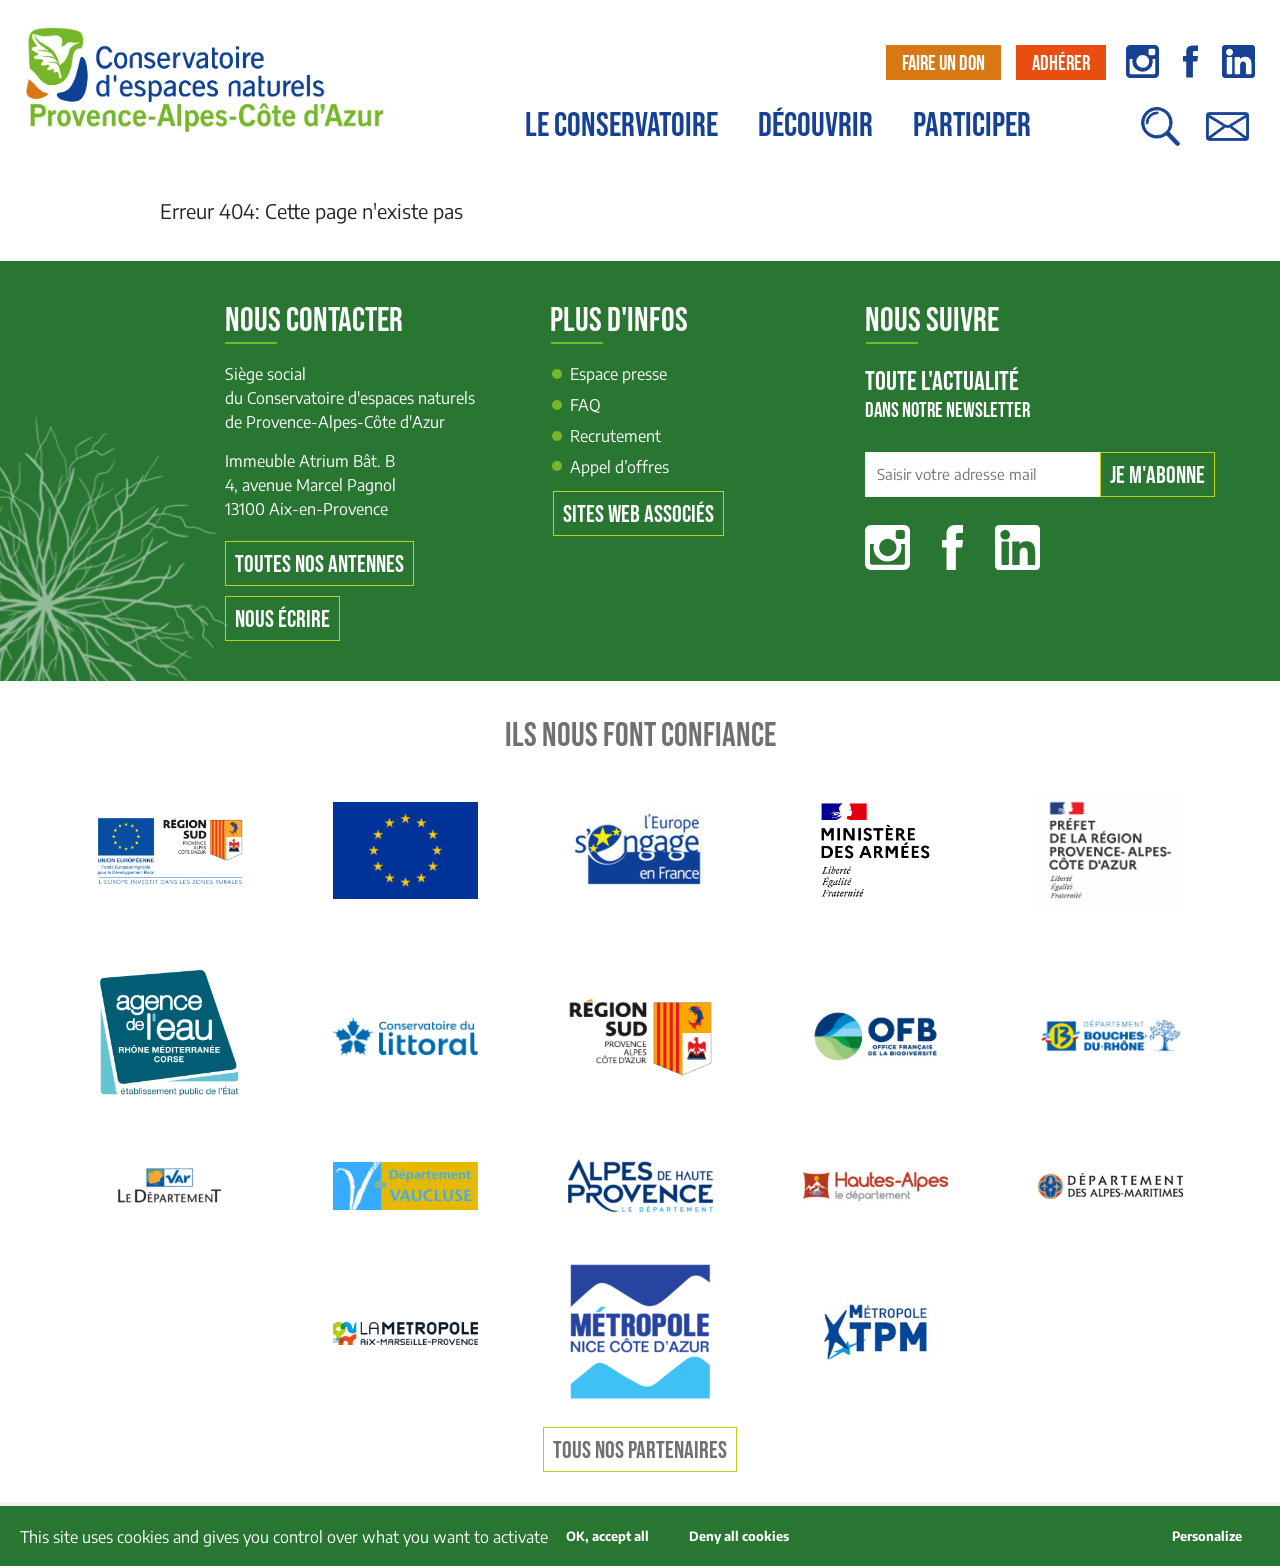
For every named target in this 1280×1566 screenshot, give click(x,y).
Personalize (1207, 1536)
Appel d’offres (619, 467)
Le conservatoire (621, 126)
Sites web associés (638, 514)
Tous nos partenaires (640, 1450)
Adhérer (1061, 63)
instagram (1142, 61)
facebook (1190, 61)
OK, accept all (607, 1536)
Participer (972, 126)
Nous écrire (282, 619)
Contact (1227, 136)
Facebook (952, 547)
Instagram (887, 547)
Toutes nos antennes (319, 564)
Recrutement (615, 436)
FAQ (585, 405)
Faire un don (943, 63)
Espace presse (618, 374)
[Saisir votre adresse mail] (982, 475)
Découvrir (815, 126)
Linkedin (1017, 547)
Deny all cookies (739, 1536)
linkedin (1238, 61)
